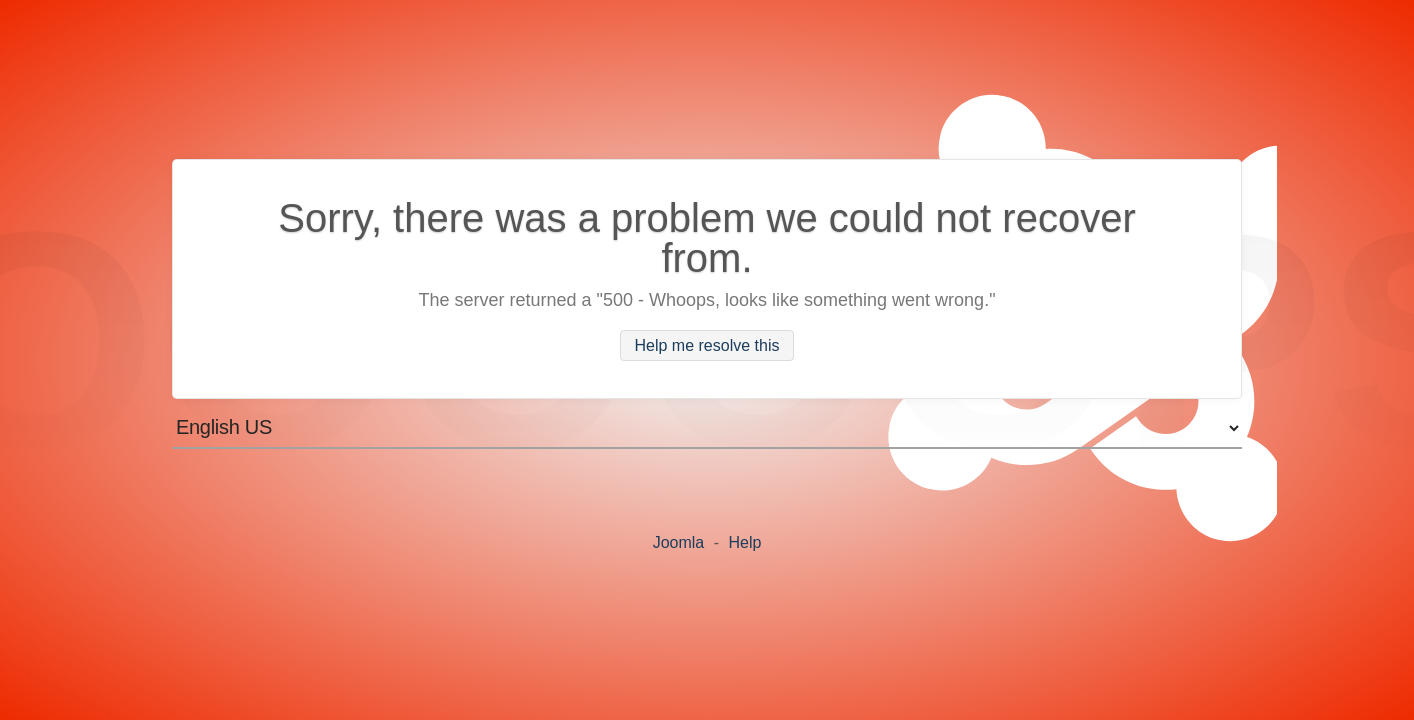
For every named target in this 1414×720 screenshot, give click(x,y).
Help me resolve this (707, 345)
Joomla (679, 542)
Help (744, 542)
